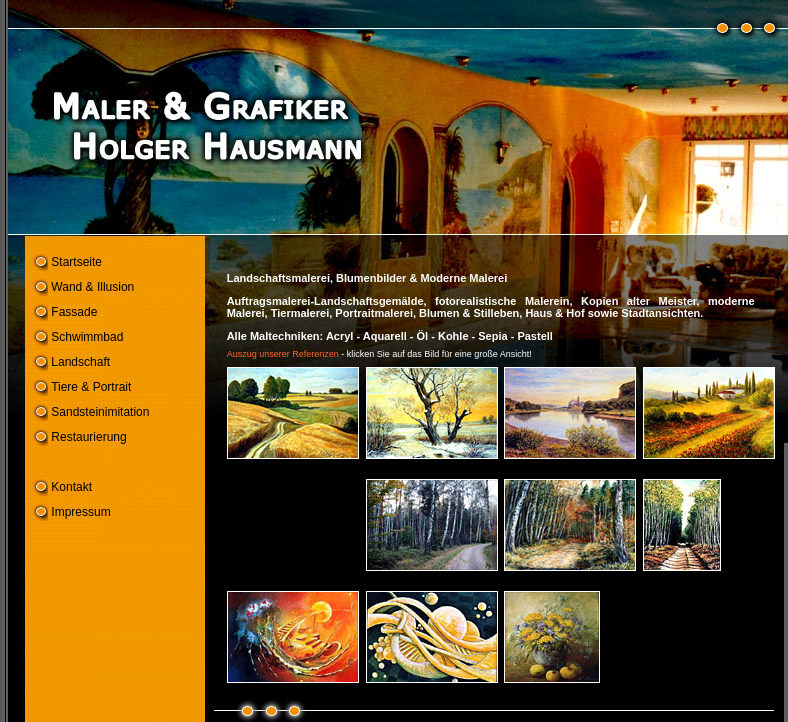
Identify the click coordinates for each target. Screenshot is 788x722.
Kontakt (71, 487)
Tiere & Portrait (91, 387)
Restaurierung (88, 437)
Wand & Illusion (92, 287)
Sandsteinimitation (100, 412)
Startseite (76, 262)
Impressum (80, 512)
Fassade (74, 312)
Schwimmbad (87, 337)
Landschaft (80, 362)
